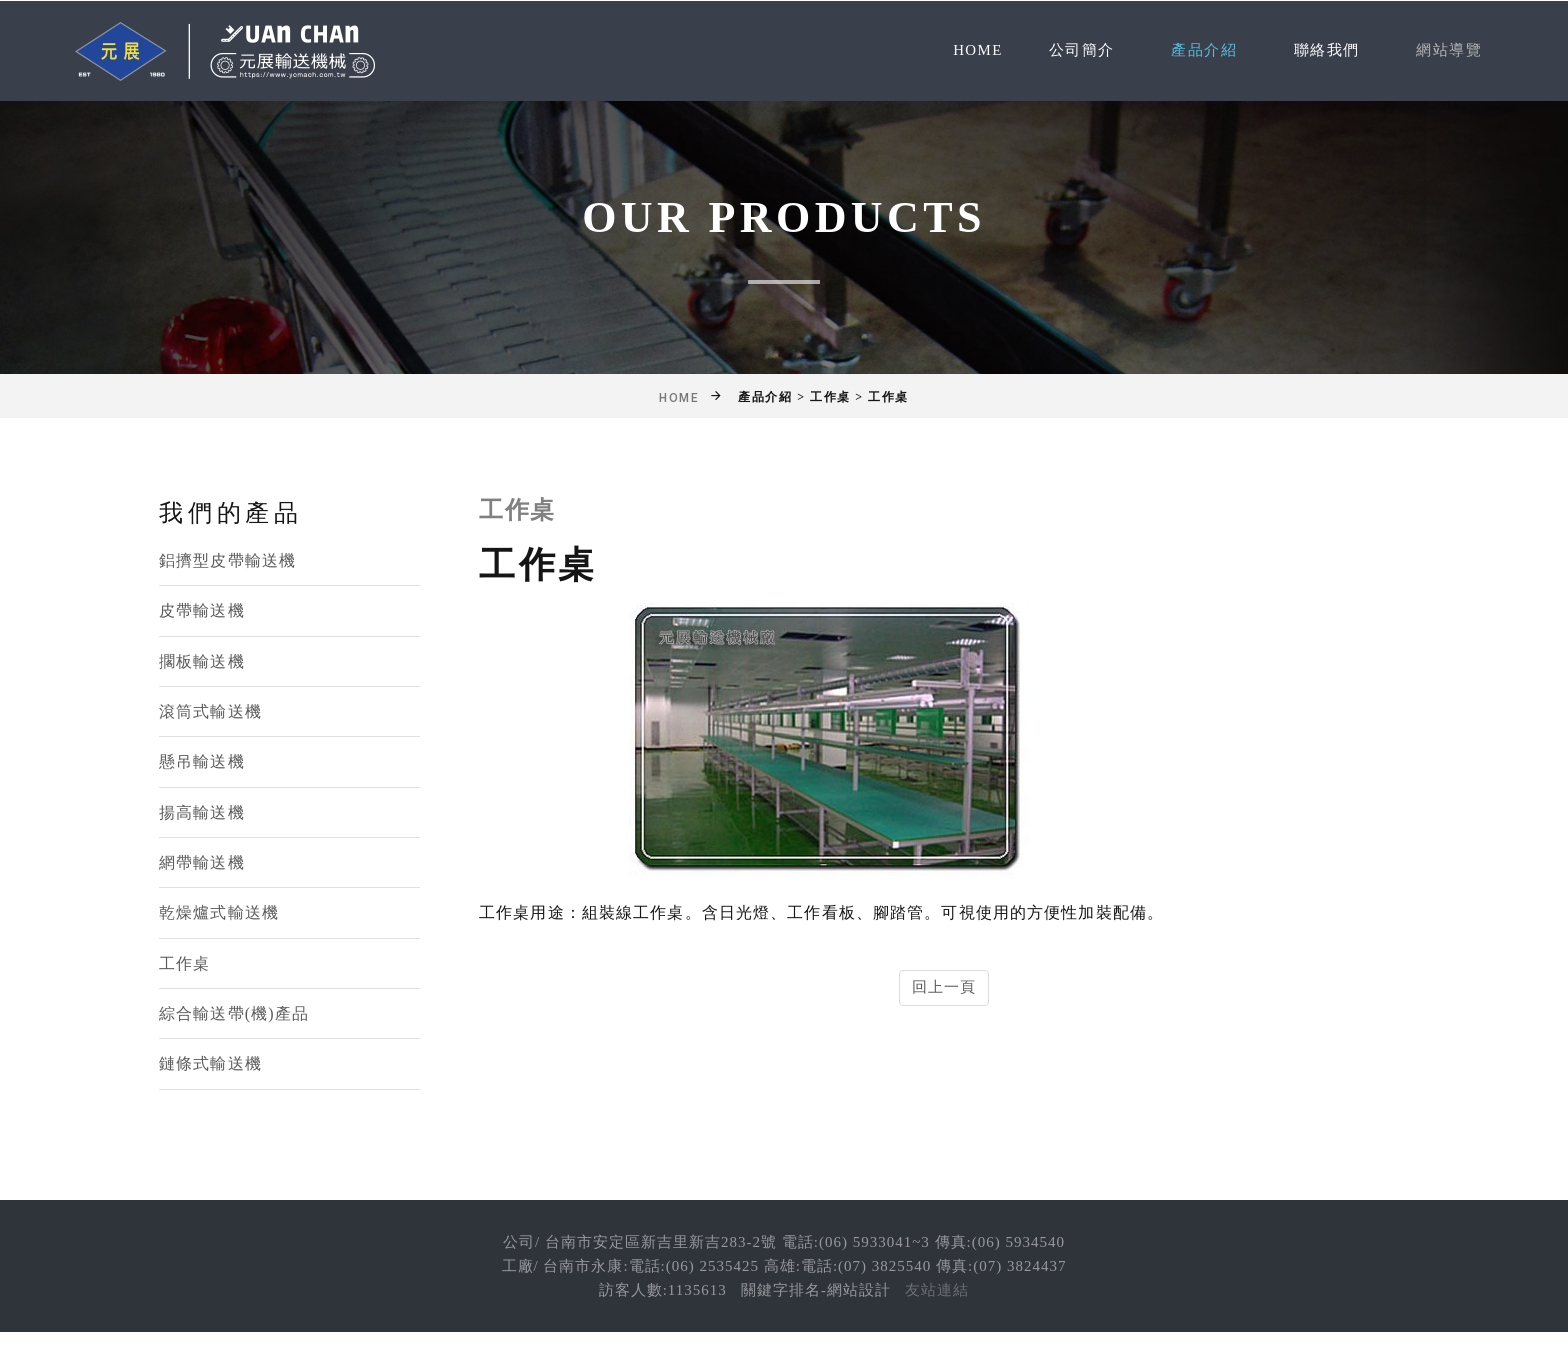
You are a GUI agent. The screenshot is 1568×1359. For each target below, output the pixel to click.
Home (959, 50)
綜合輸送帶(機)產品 (234, 1015)
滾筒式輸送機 (210, 712)
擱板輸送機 (202, 661)
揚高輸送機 (202, 813)
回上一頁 (944, 987)
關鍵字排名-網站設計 (816, 1293)
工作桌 (184, 965)
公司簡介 (1066, 50)
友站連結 (937, 1293)
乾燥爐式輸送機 (219, 914)
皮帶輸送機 (202, 611)
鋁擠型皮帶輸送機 (227, 560)
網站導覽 (1447, 50)
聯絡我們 (1320, 50)
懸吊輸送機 (202, 762)
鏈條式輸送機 (210, 1066)
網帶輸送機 (202, 864)
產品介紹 (1193, 50)
